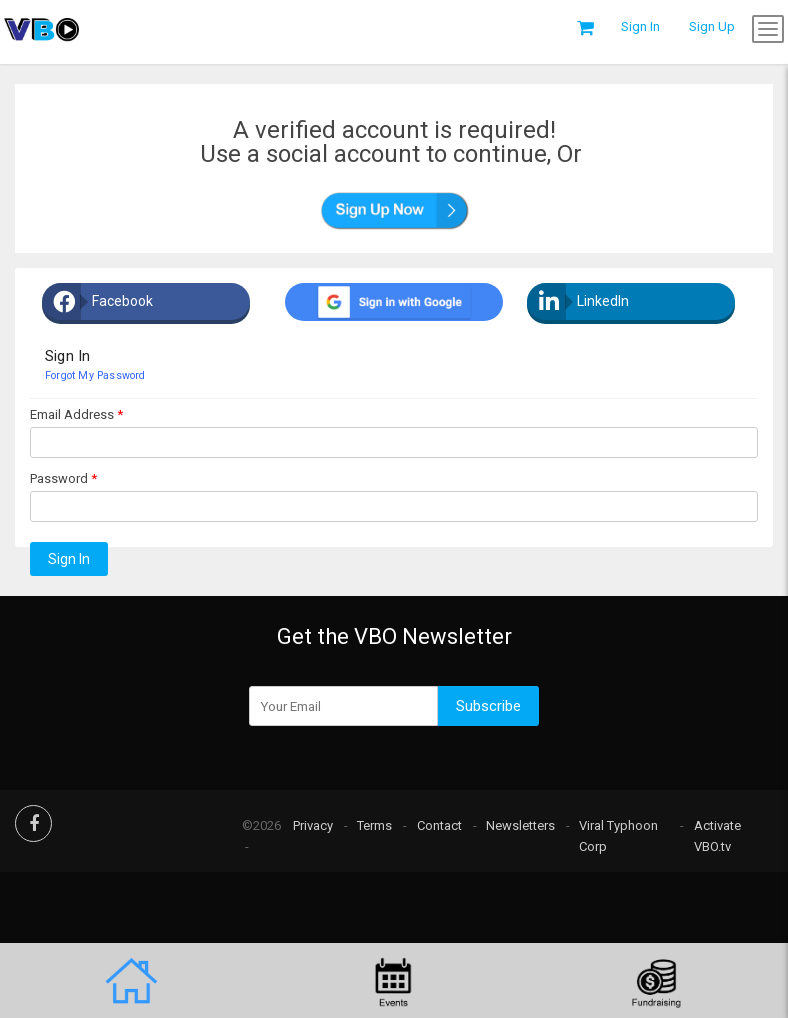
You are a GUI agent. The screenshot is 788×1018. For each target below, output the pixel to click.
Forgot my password (95, 375)
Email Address (72, 414)
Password (59, 478)
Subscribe (488, 706)
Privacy (313, 825)
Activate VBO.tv (717, 836)
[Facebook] (161, 301)
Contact (439, 825)
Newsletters (520, 825)
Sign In (69, 559)
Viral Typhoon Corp (618, 836)
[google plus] (394, 302)
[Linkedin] (646, 301)
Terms (374, 825)
